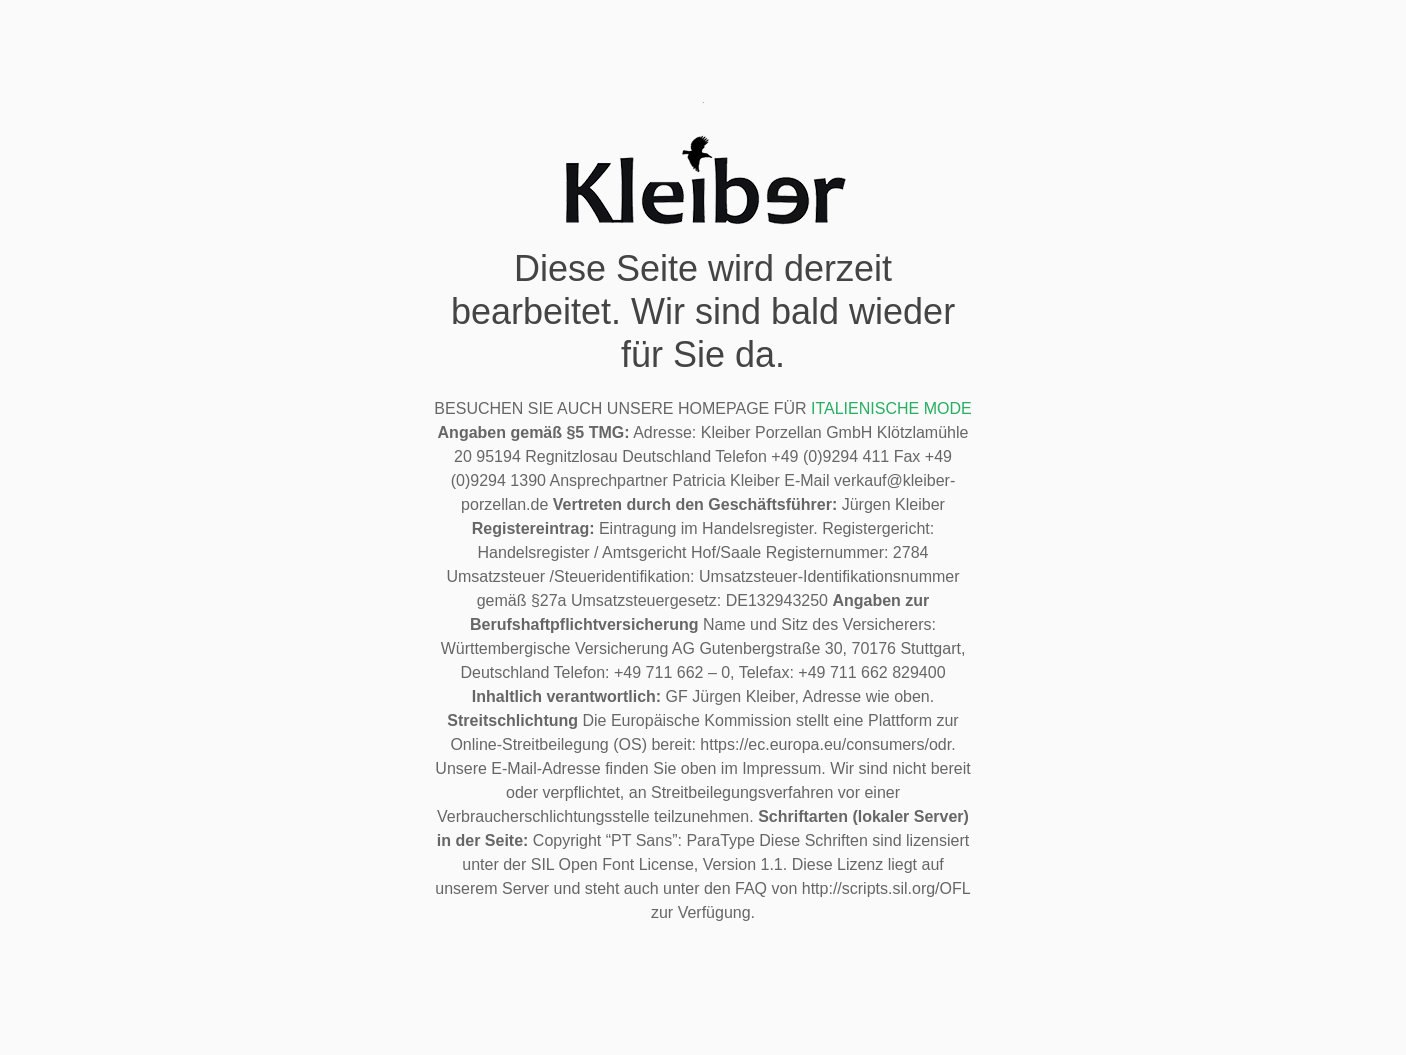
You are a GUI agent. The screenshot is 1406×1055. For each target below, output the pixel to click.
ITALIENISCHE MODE (891, 408)
